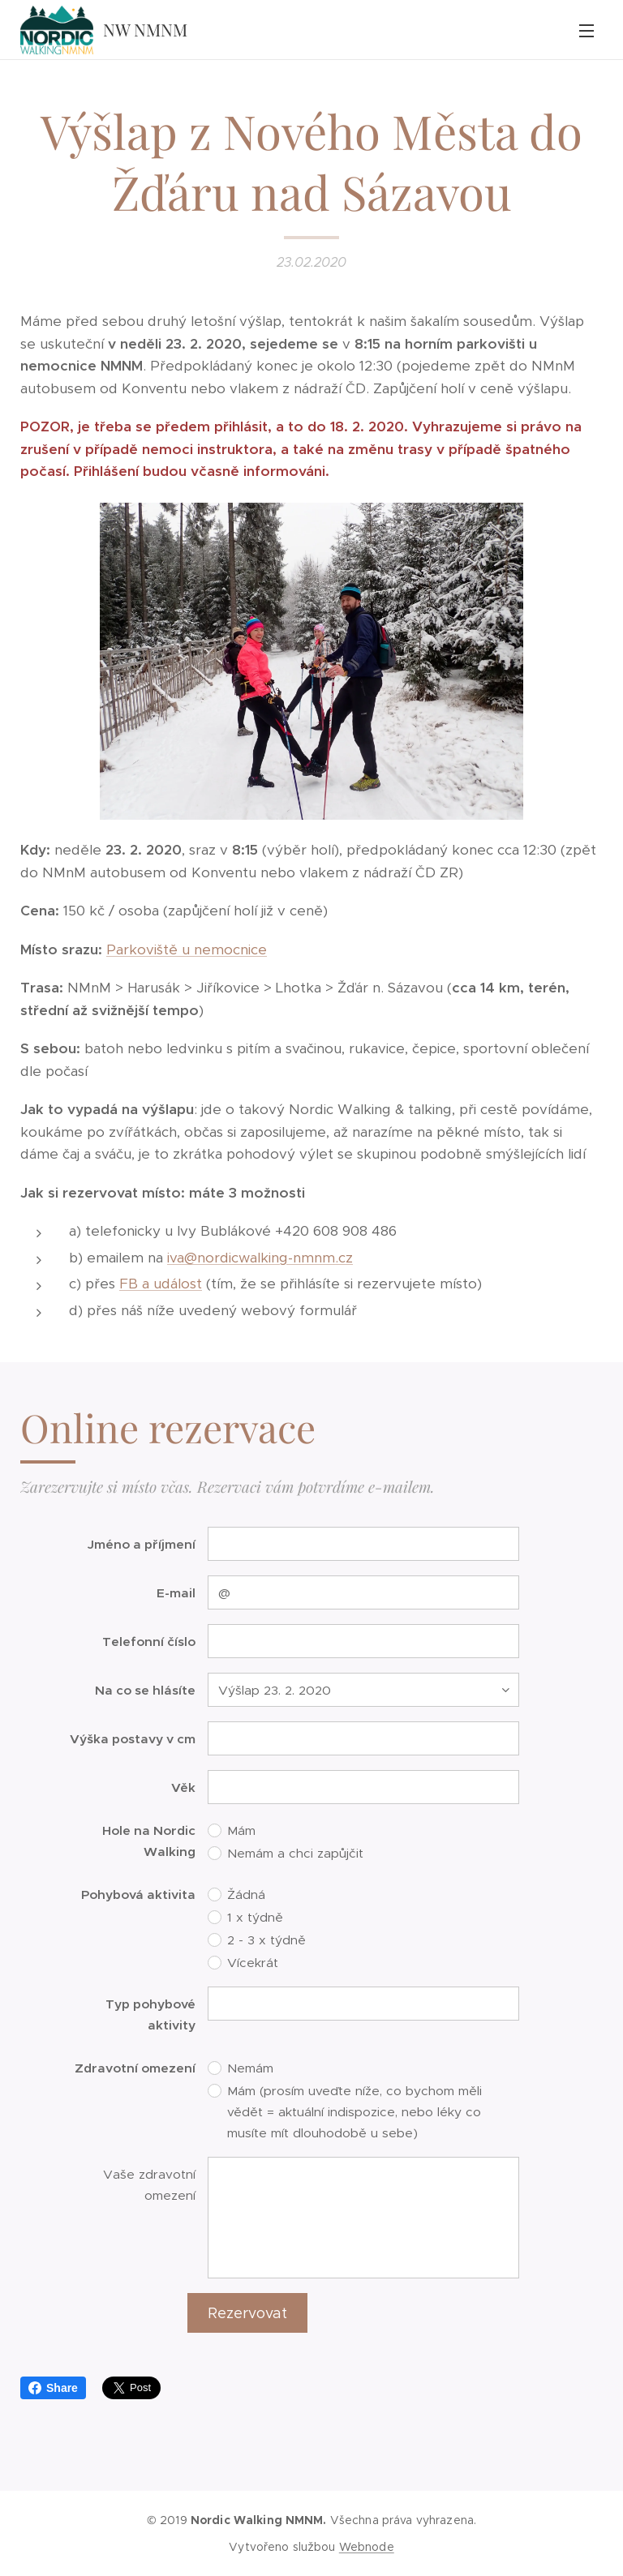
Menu (586, 31)
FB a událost (160, 1284)
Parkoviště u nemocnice (186, 949)
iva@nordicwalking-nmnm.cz (260, 1258)
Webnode (366, 2547)
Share (53, 2387)
